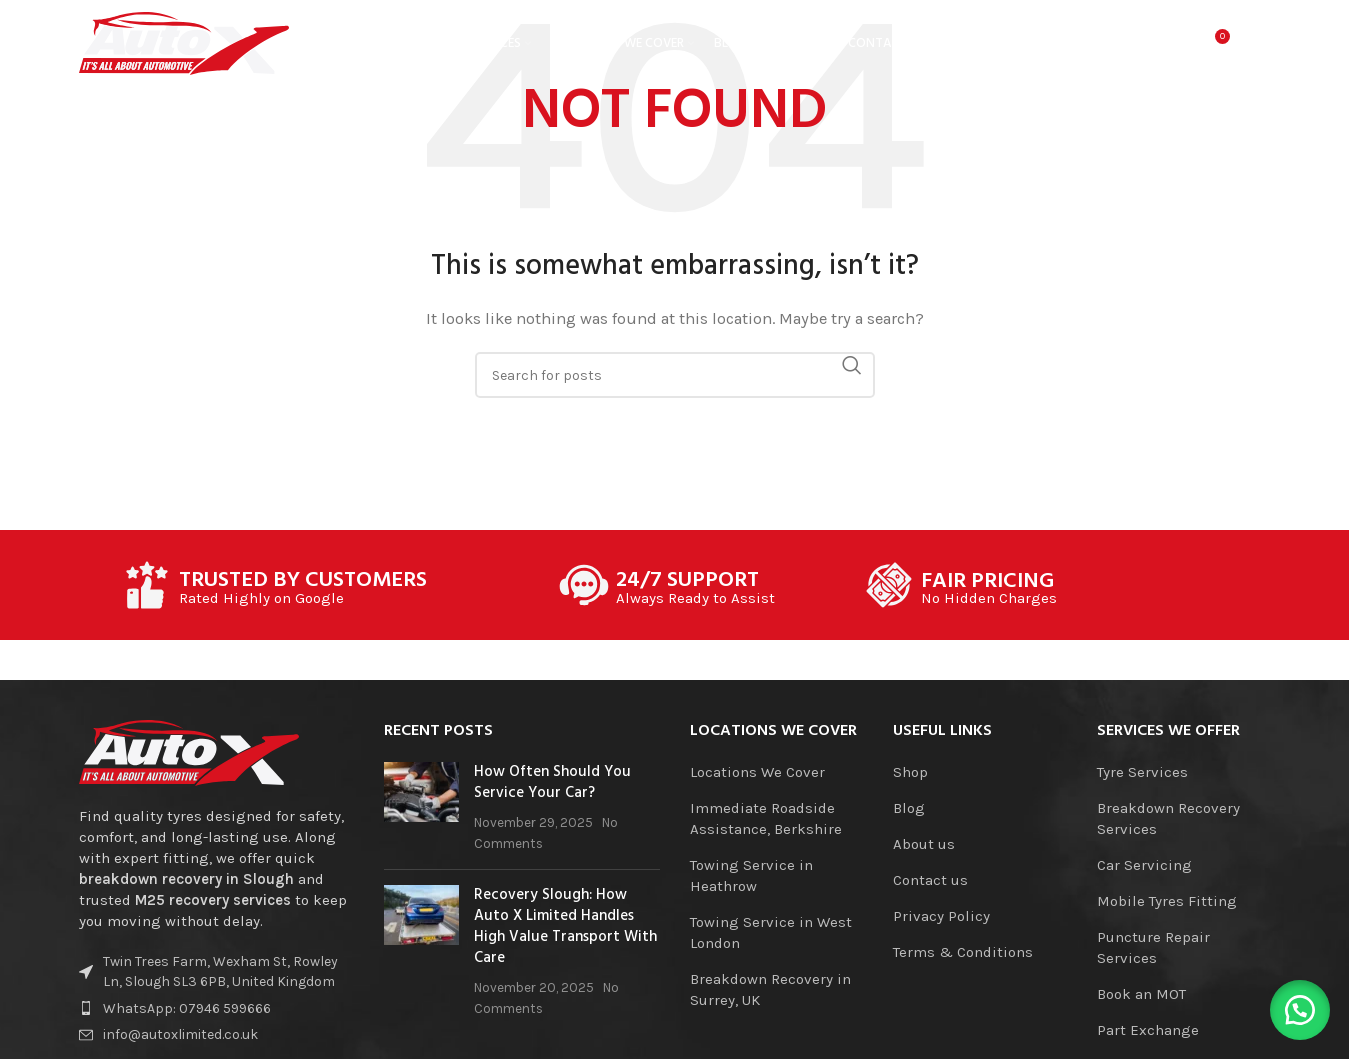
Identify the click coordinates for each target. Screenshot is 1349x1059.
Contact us (930, 880)
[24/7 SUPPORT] (584, 585)
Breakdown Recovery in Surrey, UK (770, 989)
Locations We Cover (757, 772)
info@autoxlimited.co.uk (180, 1034)
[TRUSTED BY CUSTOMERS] (147, 585)
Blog (909, 808)
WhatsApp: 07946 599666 (187, 1008)
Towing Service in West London (771, 932)
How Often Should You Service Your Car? (552, 782)
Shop (910, 772)
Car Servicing (1144, 865)
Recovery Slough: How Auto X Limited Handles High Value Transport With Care (565, 926)
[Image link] (189, 752)
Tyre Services (1142, 772)
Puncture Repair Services (1153, 947)
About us (924, 844)
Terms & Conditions (963, 952)
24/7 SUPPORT (687, 581)
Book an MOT (1141, 994)
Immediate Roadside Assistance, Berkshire (766, 818)
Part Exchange (1148, 1030)
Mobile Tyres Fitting (1167, 901)
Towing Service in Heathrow (751, 875)
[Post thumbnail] (421, 808)
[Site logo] (184, 44)
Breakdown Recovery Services (1168, 818)
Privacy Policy (941, 916)
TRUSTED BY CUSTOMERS (303, 581)
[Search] (1131, 45)
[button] (1299, 1009)
